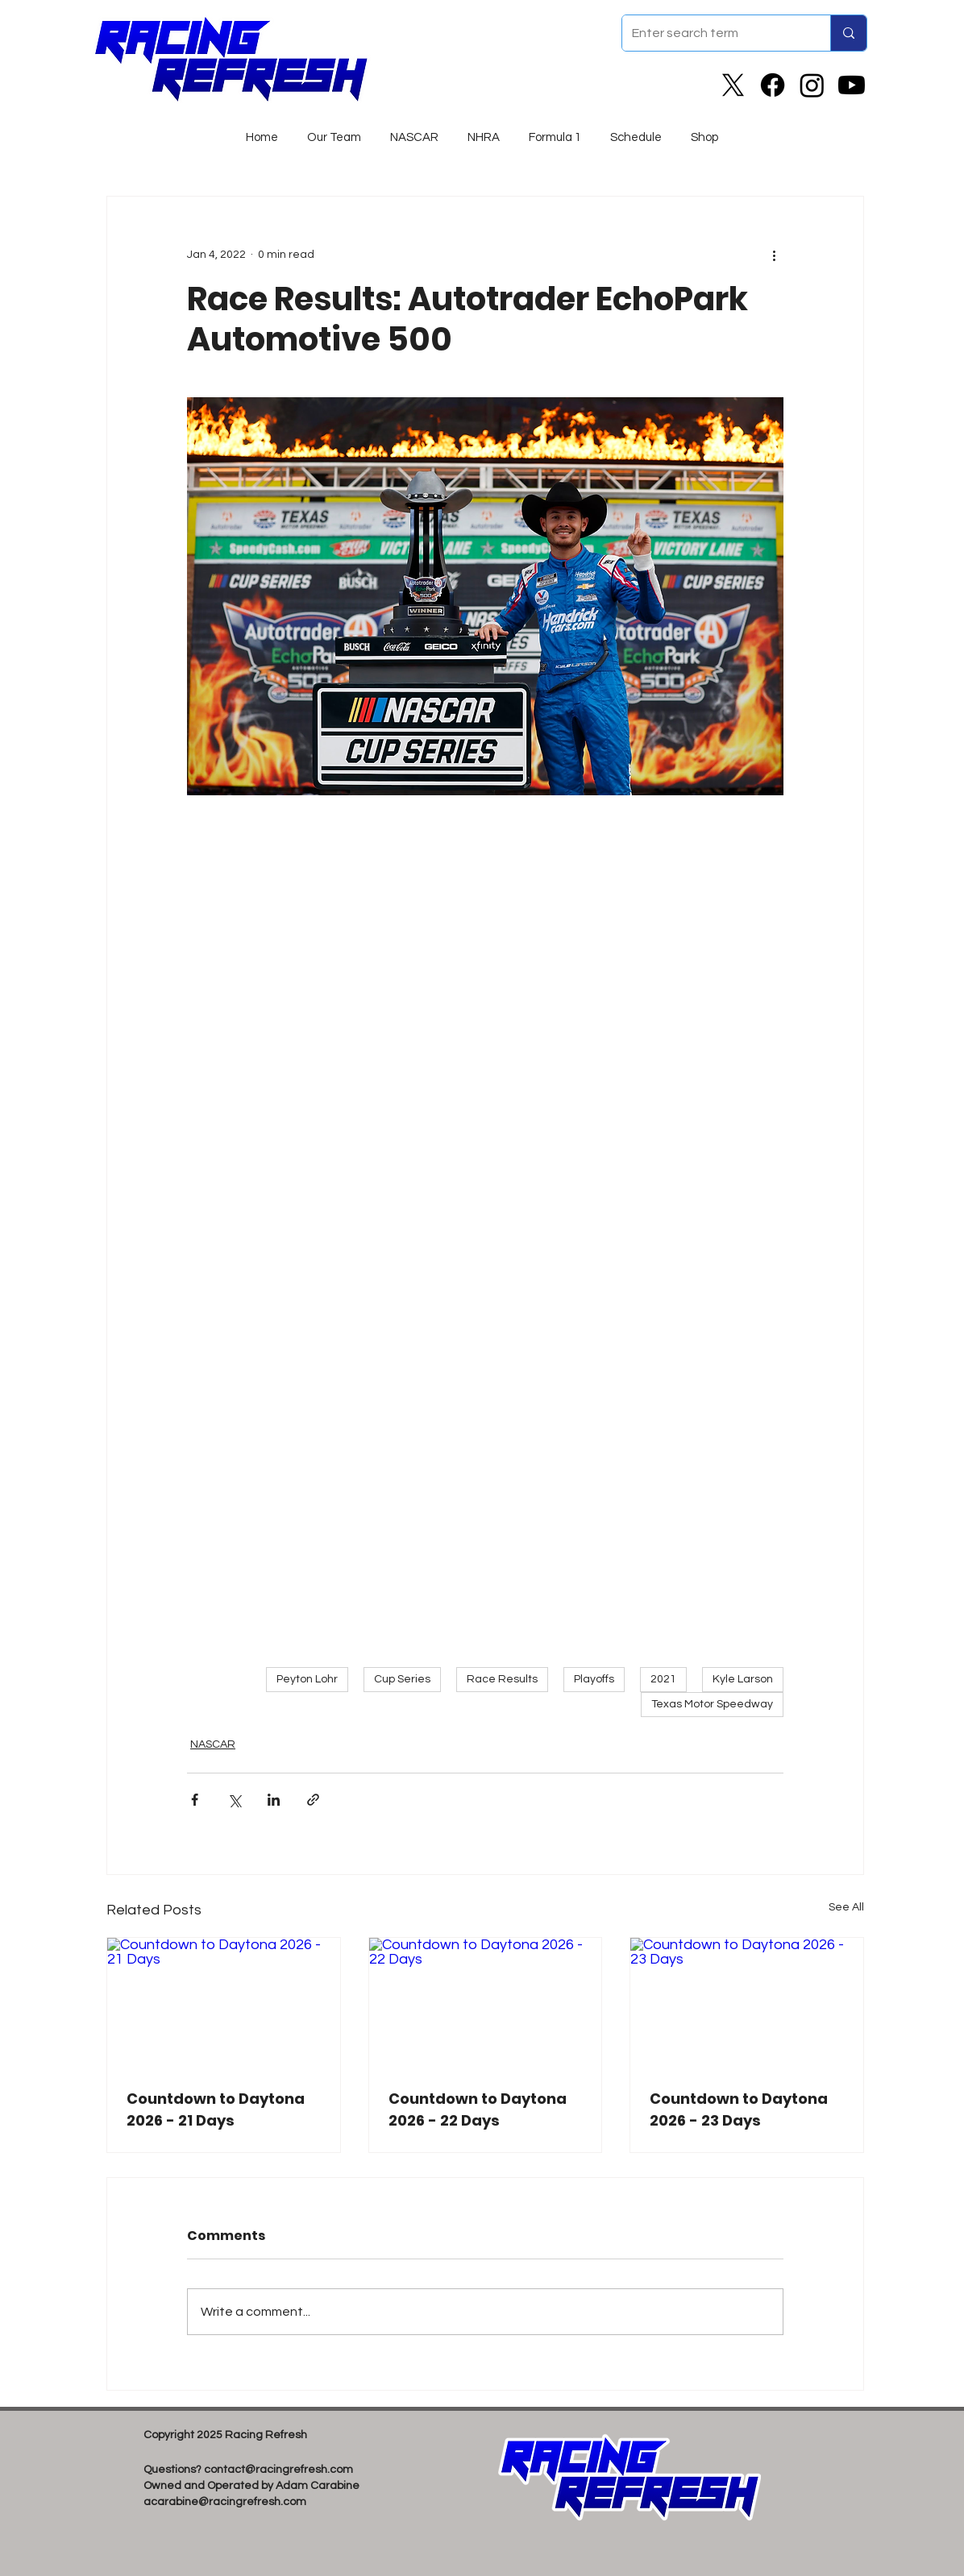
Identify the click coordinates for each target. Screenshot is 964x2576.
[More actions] (773, 254)
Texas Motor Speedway (712, 1704)
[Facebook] (772, 85)
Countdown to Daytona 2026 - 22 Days (478, 2109)
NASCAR (212, 1744)
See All (846, 1907)
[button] (414, 130)
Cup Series (402, 1679)
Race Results (502, 1679)
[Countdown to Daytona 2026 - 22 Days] (485, 2003)
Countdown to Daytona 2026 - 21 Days (216, 2109)
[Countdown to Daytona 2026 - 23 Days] (746, 2003)
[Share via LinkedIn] (273, 1799)
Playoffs (594, 1679)
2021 (663, 1679)
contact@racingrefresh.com (278, 2469)
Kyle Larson (743, 1679)
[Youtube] (851, 85)
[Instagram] (812, 85)
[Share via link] (313, 1799)
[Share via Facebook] (194, 1799)
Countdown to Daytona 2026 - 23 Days (739, 2109)
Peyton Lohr (307, 1679)
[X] (733, 85)
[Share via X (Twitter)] (234, 1799)
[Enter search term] (714, 33)
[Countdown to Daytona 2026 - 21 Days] (223, 2003)
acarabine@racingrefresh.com (224, 2502)
